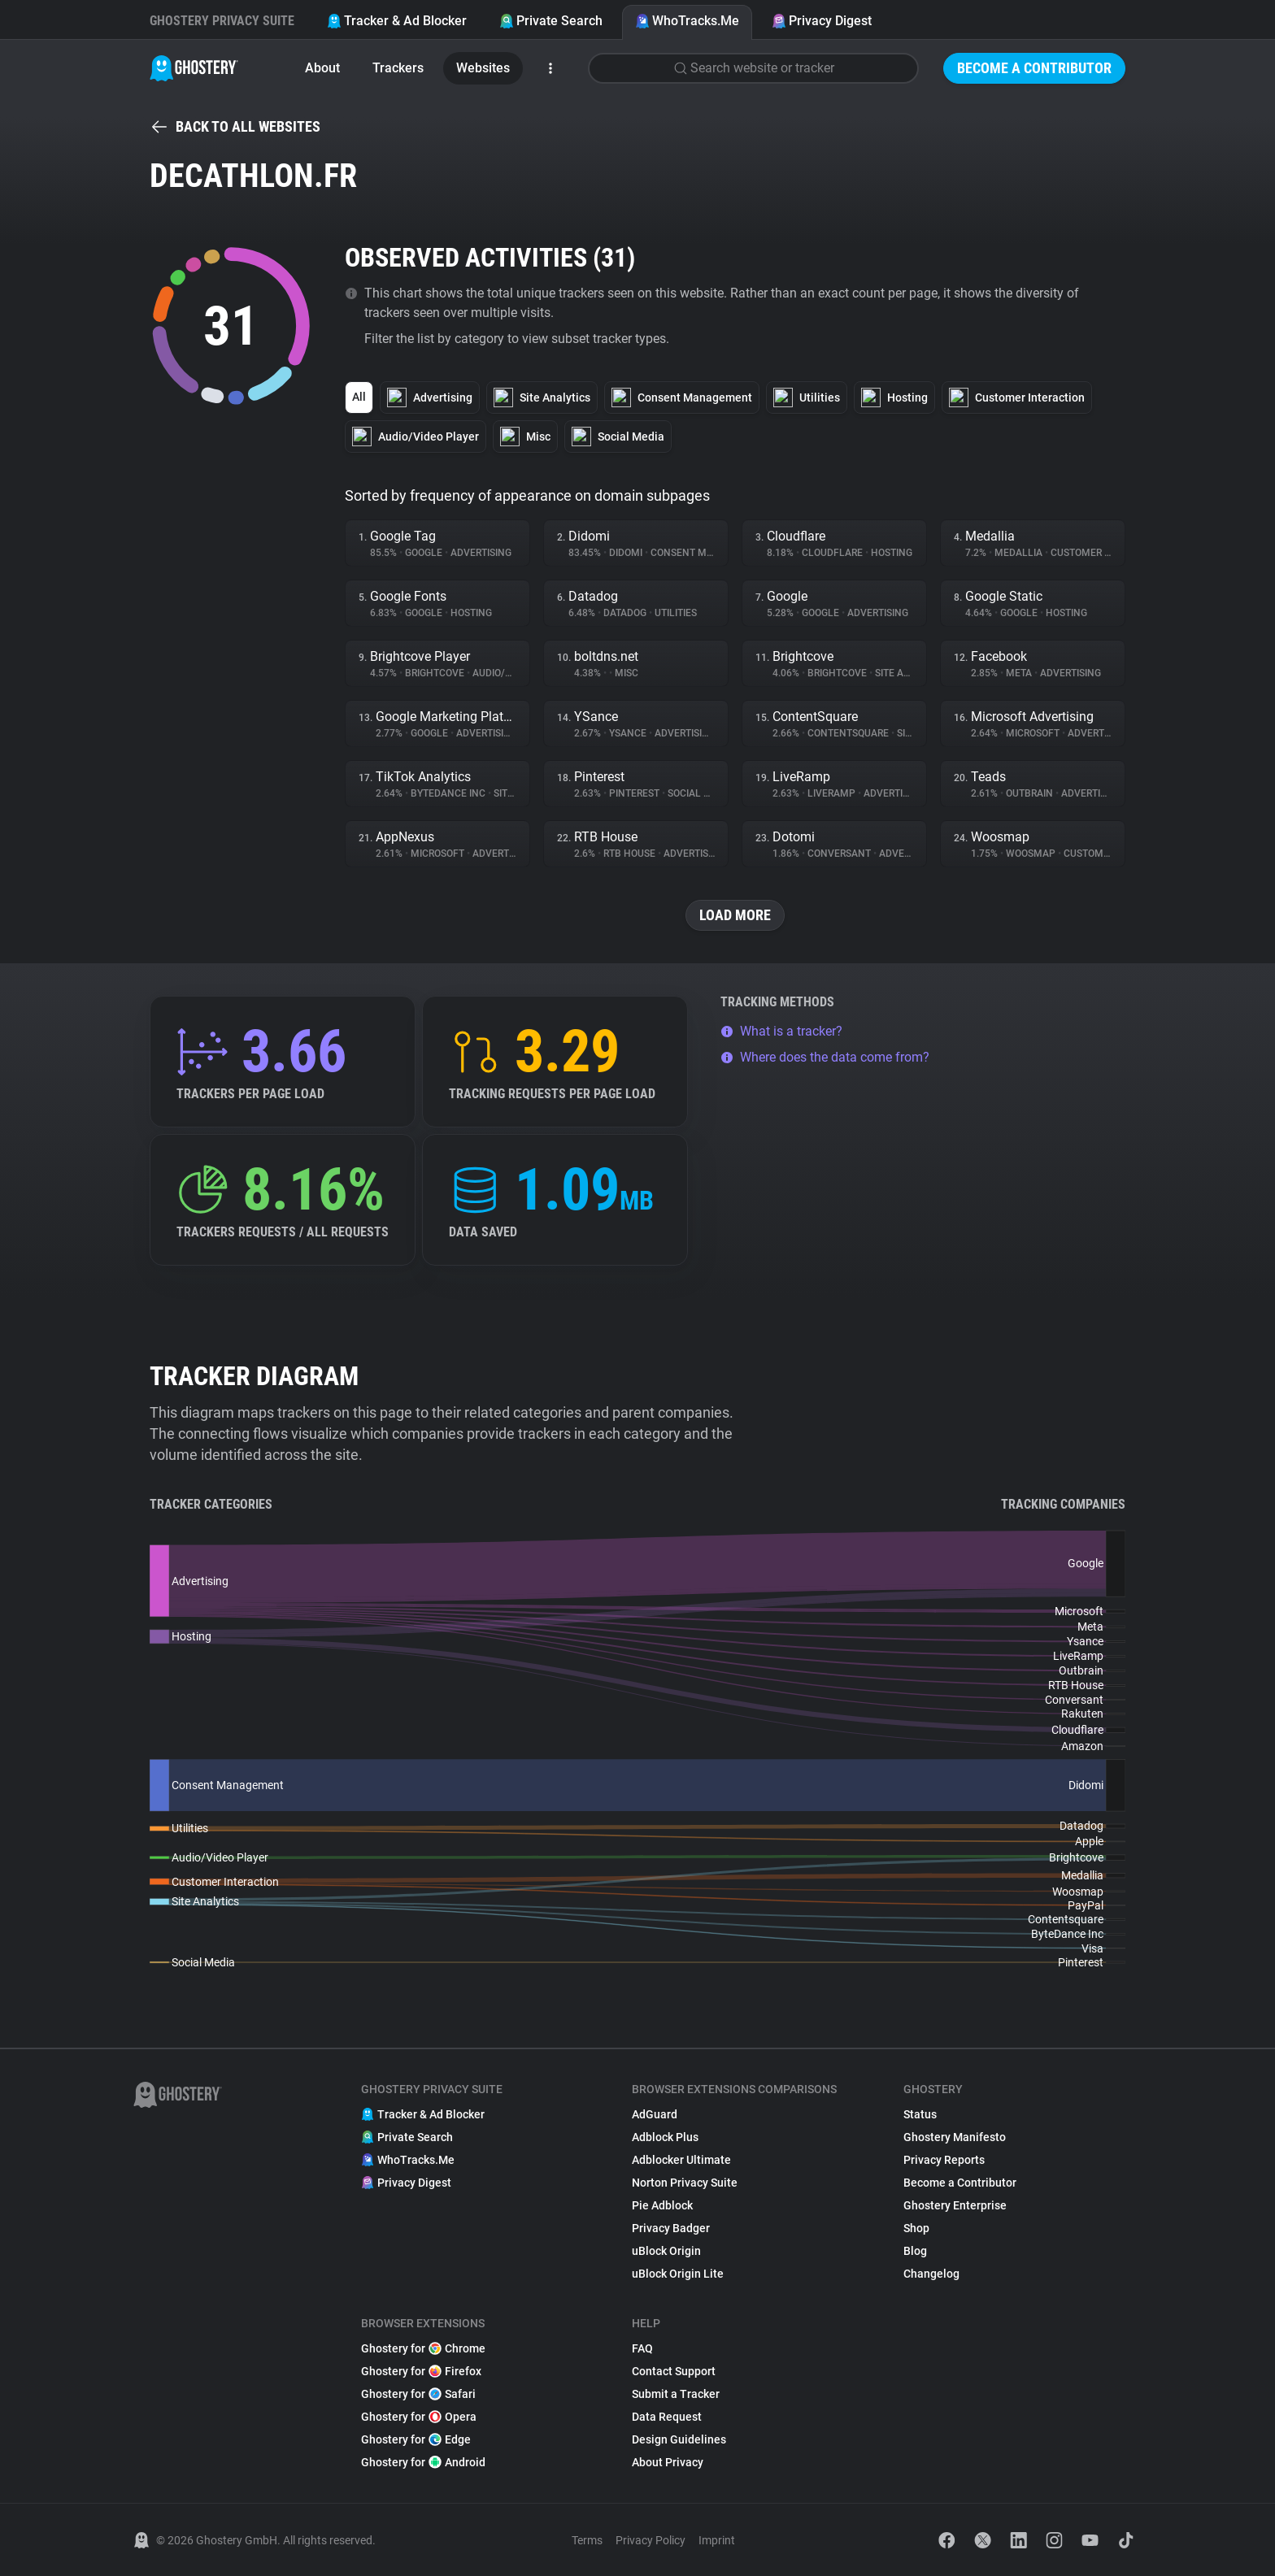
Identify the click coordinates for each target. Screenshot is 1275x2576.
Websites (483, 68)
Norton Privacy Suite (685, 2182)
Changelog (931, 2273)
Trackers (398, 68)
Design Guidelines (679, 2439)
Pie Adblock (662, 2205)
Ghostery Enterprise (955, 2205)
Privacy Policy (650, 2540)
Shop (916, 2228)
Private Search (551, 20)
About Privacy (667, 2462)
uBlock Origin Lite (678, 2273)
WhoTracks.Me (687, 20)
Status (920, 2114)
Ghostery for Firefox (421, 2371)
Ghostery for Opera (418, 2416)
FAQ (642, 2348)
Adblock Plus (665, 2137)
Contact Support (674, 2371)
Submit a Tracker (676, 2393)
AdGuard (654, 2114)
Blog (915, 2250)
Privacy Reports (944, 2159)
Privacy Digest (822, 20)
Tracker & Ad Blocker (397, 20)
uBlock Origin (666, 2250)
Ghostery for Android (423, 2462)
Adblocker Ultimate (681, 2159)
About (322, 68)
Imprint (716, 2540)
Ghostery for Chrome (423, 2348)
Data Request (667, 2416)
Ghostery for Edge (416, 2439)
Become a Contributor (1034, 67)
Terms (587, 2540)
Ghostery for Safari (418, 2393)
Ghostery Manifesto (954, 2137)
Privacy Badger (671, 2228)
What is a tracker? (781, 1031)
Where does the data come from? (824, 1057)
